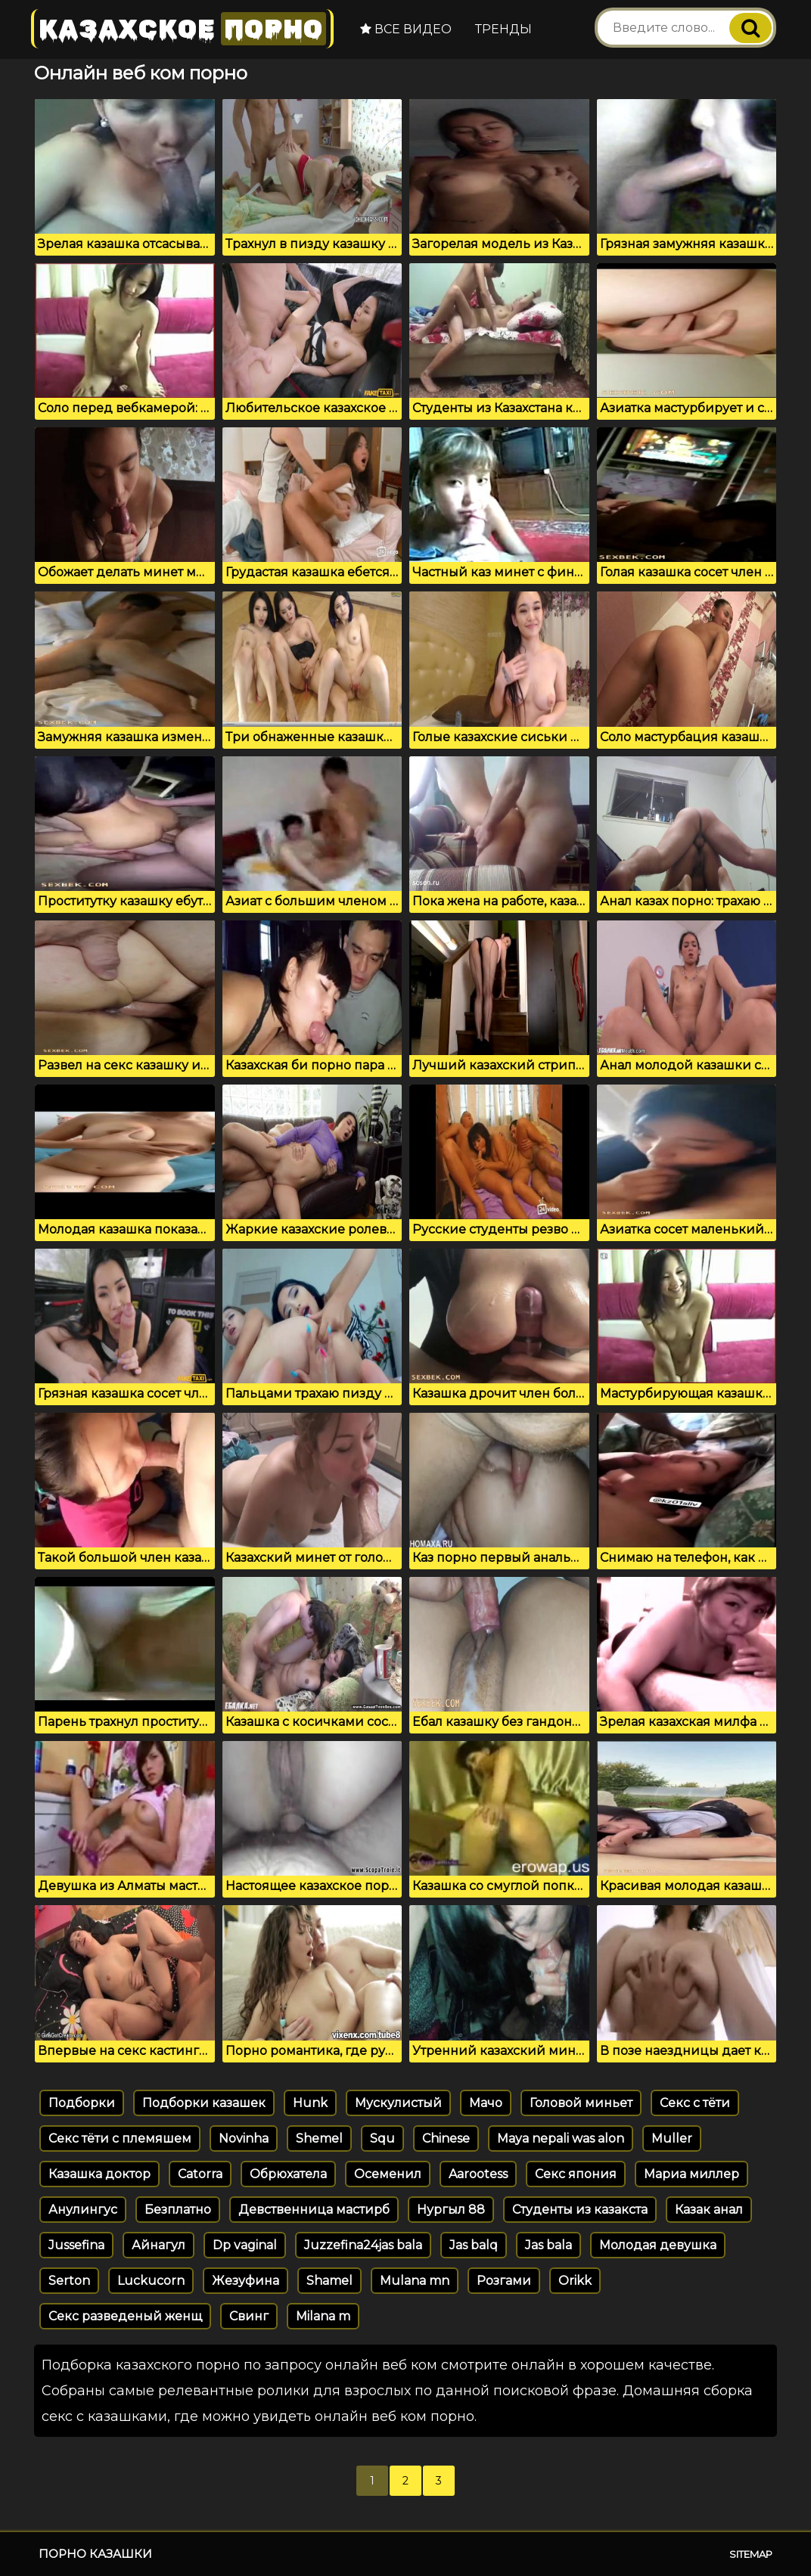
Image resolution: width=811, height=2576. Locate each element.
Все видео (406, 29)
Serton (69, 2280)
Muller (671, 2138)
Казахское (182, 28)
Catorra (200, 2174)
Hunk (310, 2103)
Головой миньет (581, 2103)
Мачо (485, 2103)
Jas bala (548, 2245)
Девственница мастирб (314, 2209)
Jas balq (473, 2245)
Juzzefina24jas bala (363, 2245)
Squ (382, 2138)
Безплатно (177, 2209)
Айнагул (158, 2245)
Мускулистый (398, 2103)
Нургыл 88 (451, 2209)
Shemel (319, 2138)
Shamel (329, 2280)
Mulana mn (414, 2280)
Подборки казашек (204, 2103)
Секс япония (576, 2174)
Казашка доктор (99, 2174)
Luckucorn (151, 2280)
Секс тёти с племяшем (119, 2138)
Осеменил (387, 2174)
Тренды (503, 29)
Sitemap (750, 2554)
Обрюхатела (288, 2174)
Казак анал (709, 2209)
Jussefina (76, 2245)
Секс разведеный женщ (125, 2316)
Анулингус (82, 2209)
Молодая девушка (657, 2245)
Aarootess (478, 2174)
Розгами (504, 2280)
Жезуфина (245, 2280)
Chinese (446, 2138)
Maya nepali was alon (560, 2138)
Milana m (323, 2316)
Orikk (575, 2280)
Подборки (81, 2103)
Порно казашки (95, 2554)
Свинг (249, 2316)
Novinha (244, 2138)
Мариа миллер (691, 2174)
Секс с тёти (695, 2103)
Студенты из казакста (580, 2209)
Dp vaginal (245, 2245)
